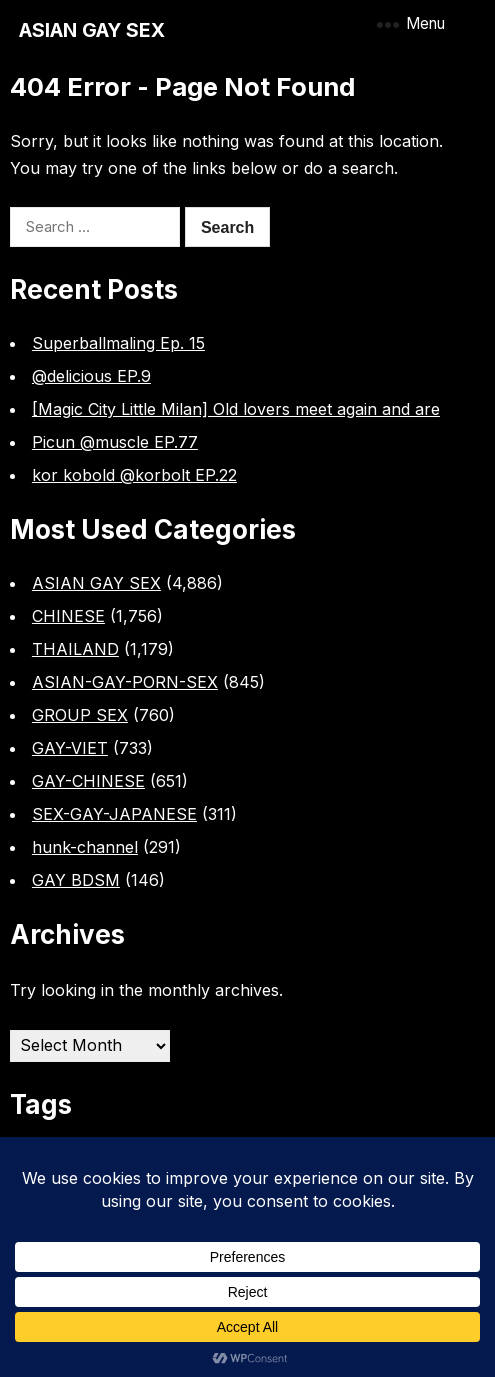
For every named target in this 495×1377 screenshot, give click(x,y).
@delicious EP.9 (91, 376)
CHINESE (68, 616)
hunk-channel (85, 847)
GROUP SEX (80, 715)
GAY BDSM (76, 880)
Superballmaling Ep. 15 (118, 343)
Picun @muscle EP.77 (115, 442)
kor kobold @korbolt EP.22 (134, 475)
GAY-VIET (70, 748)
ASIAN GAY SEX (92, 30)
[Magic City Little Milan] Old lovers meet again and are (236, 409)
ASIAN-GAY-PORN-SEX (125, 682)
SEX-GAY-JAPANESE (114, 814)
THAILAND (75, 649)
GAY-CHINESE (88, 781)
